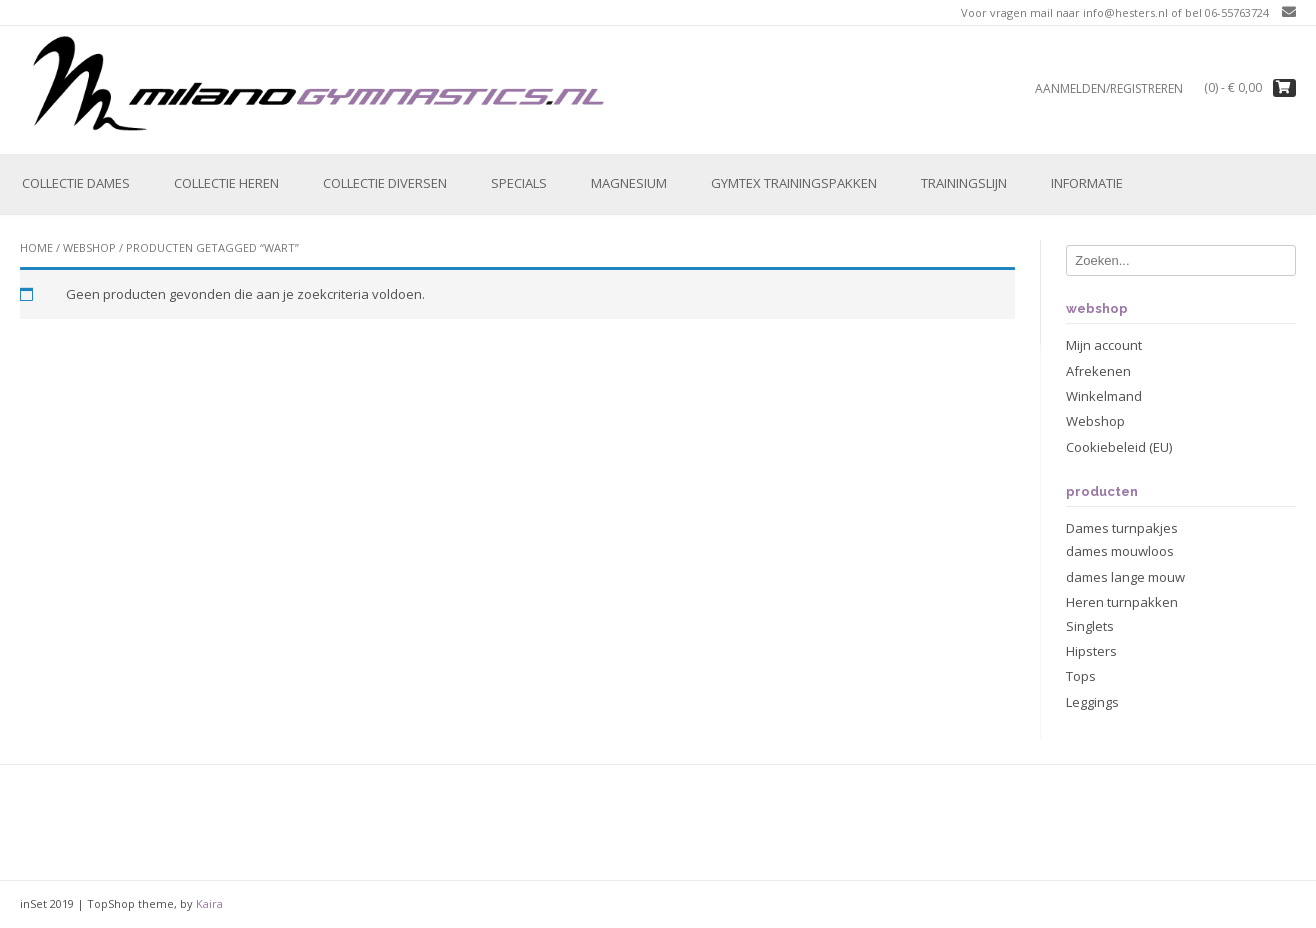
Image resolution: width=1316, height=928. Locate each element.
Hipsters (1091, 651)
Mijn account (1104, 345)
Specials (519, 183)
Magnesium (629, 183)
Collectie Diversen (385, 183)
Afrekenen (1098, 371)
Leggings (1092, 702)
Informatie (1087, 183)
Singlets (1090, 626)
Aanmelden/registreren (1109, 88)
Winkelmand (1104, 396)
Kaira (209, 903)
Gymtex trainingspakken (794, 183)
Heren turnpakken (1122, 602)
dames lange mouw (1125, 577)
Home (36, 247)
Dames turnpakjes (1122, 528)
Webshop (89, 247)
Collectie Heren (226, 183)
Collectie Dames (76, 183)
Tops (1081, 676)
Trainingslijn (964, 183)
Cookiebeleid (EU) (1119, 447)
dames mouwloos (1120, 551)
